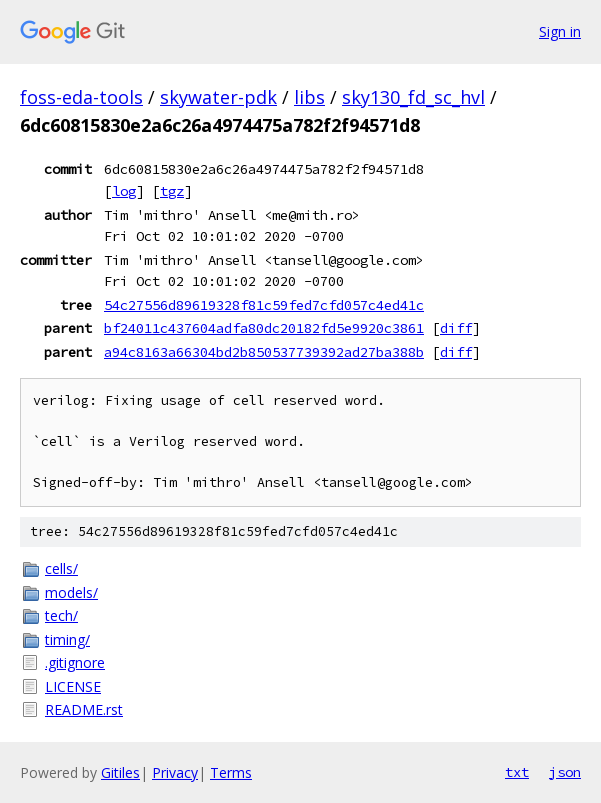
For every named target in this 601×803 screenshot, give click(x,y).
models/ (71, 592)
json (565, 772)
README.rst (84, 709)
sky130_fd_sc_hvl (413, 97)
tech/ (61, 615)
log (124, 191)
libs (309, 97)
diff (456, 328)
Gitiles (120, 772)
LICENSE (73, 686)
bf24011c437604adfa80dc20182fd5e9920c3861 (264, 328)
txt (517, 772)
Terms (231, 772)
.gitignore (75, 662)
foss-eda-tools (81, 97)
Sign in (560, 31)
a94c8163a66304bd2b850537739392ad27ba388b (264, 352)
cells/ (61, 568)
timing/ (67, 639)
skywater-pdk (218, 97)
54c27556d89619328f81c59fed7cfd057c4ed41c (264, 305)
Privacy (175, 772)
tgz (172, 191)
